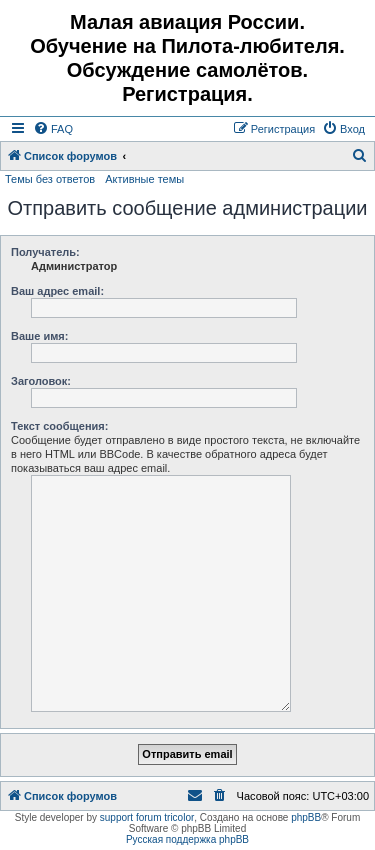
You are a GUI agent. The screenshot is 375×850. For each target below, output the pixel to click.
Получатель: (45, 252)
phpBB (306, 817)
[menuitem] (53, 129)
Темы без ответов (50, 179)
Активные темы (144, 179)
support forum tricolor (147, 817)
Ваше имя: (39, 336)
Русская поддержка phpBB (187, 839)
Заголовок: (41, 381)
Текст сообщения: (59, 426)
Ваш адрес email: (57, 291)
